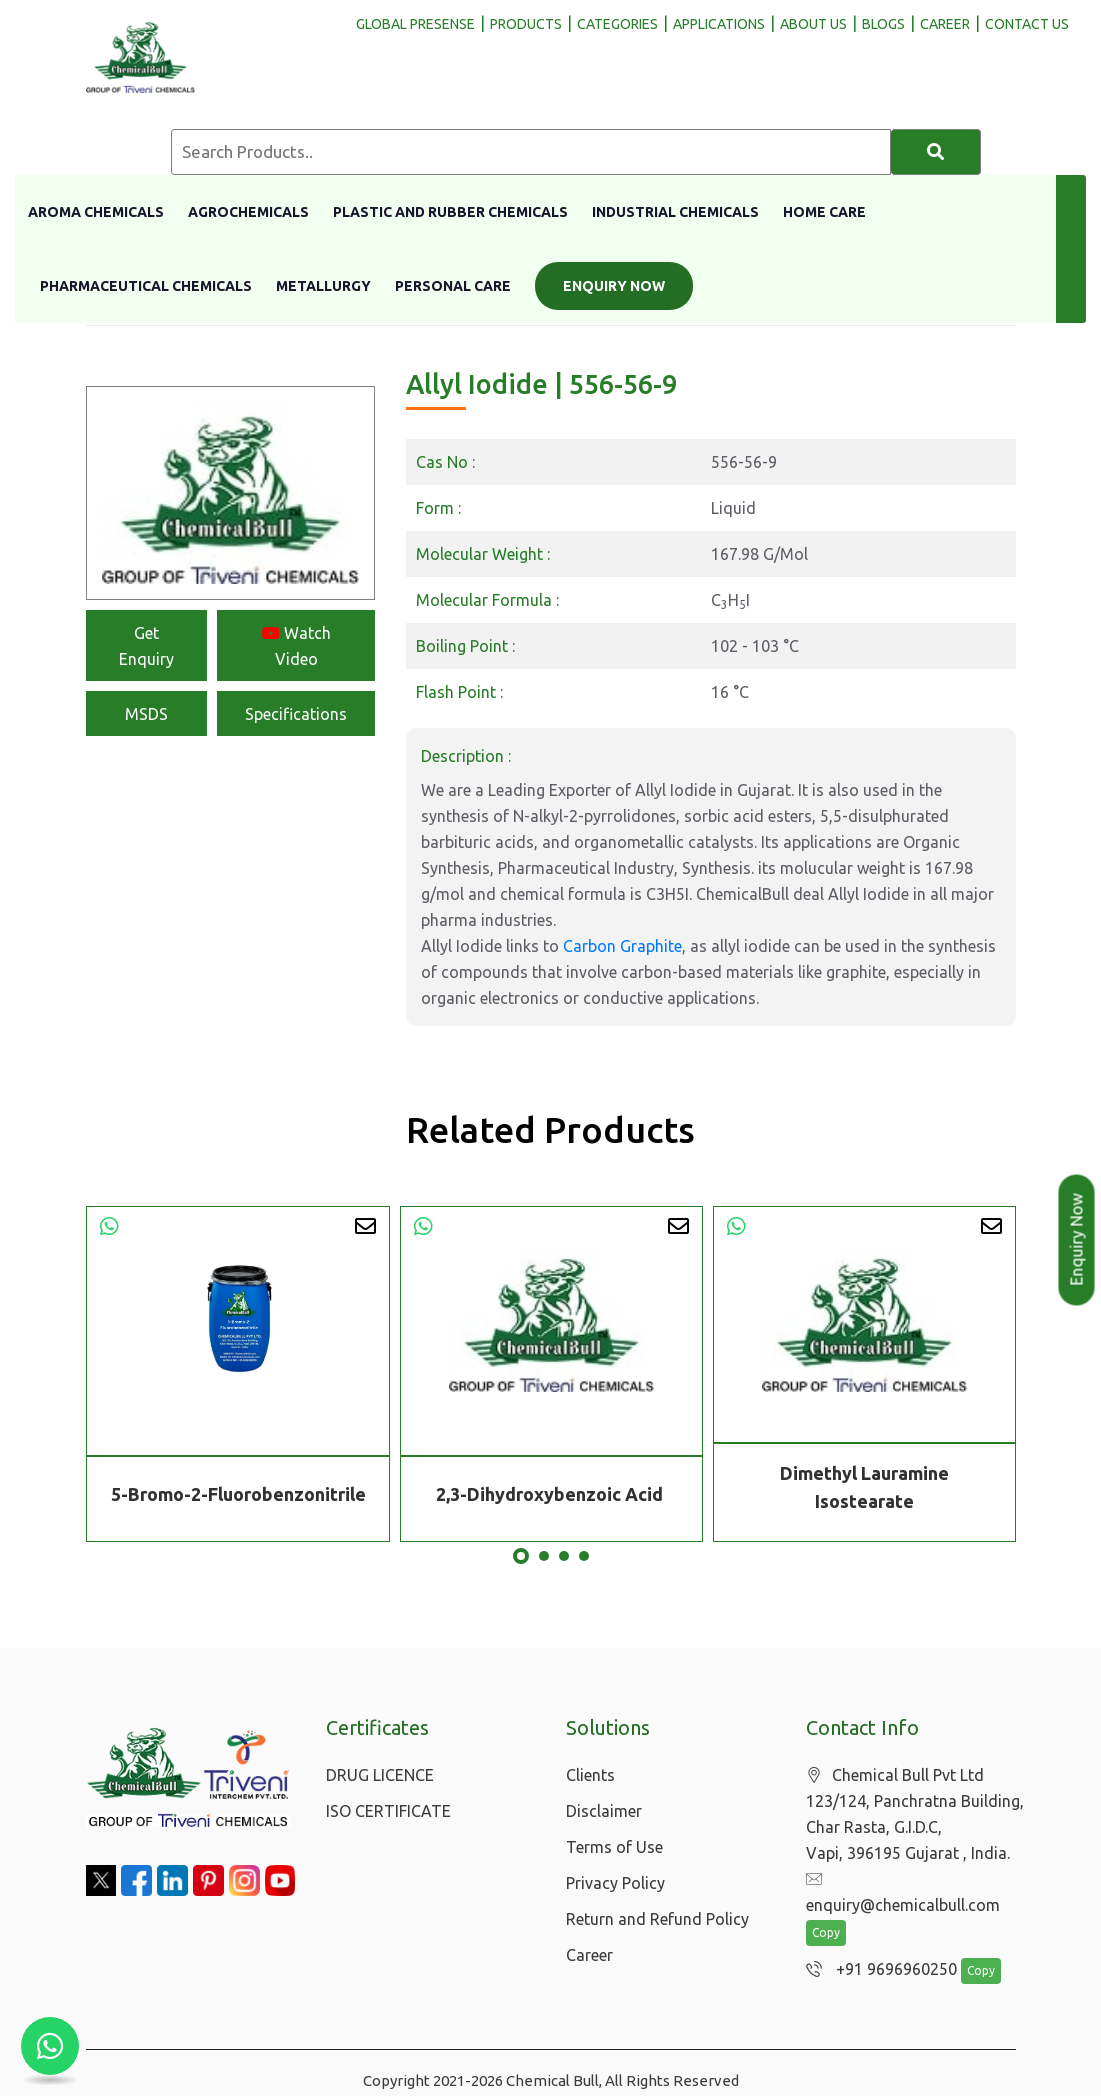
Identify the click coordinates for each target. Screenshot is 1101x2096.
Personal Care (453, 286)
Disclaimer (604, 1811)
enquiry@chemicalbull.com (913, 1880)
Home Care (824, 212)
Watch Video (296, 646)
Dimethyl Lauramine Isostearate (864, 1487)
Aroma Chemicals (96, 212)
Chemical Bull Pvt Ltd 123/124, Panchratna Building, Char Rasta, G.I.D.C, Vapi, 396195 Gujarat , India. (915, 1814)
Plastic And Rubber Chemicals (450, 212)
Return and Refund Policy (657, 1919)
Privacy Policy (615, 1883)
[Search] (936, 152)
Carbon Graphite (622, 946)
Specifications (296, 714)
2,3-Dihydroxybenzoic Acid (551, 1494)
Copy (826, 1908)
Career (589, 1955)
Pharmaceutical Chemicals (146, 286)
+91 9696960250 (876, 1945)
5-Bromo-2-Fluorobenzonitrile (238, 1494)
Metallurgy (323, 286)
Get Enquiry (146, 646)
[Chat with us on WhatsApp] (50, 2046)
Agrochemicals (248, 212)
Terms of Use (614, 1847)
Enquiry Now (614, 286)
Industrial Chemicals (675, 212)
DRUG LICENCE (380, 1775)
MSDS (146, 714)
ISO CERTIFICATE (388, 1811)
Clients (590, 1775)
